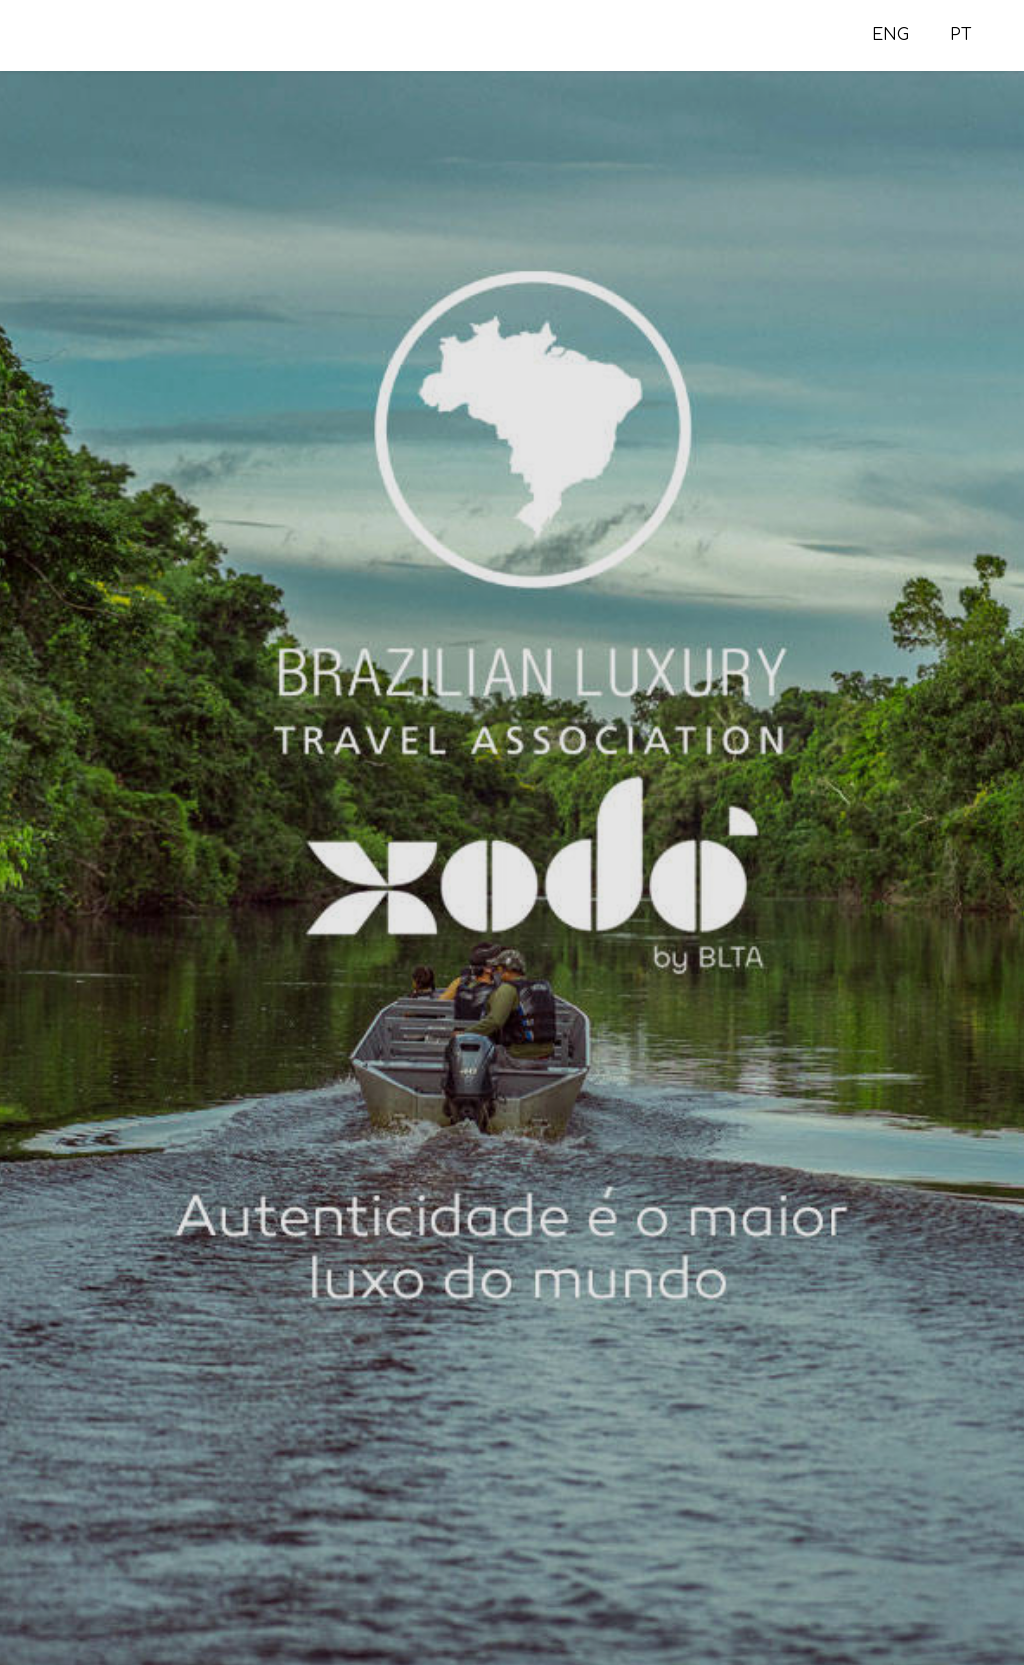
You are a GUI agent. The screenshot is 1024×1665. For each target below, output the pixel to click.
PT (961, 35)
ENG (890, 35)
